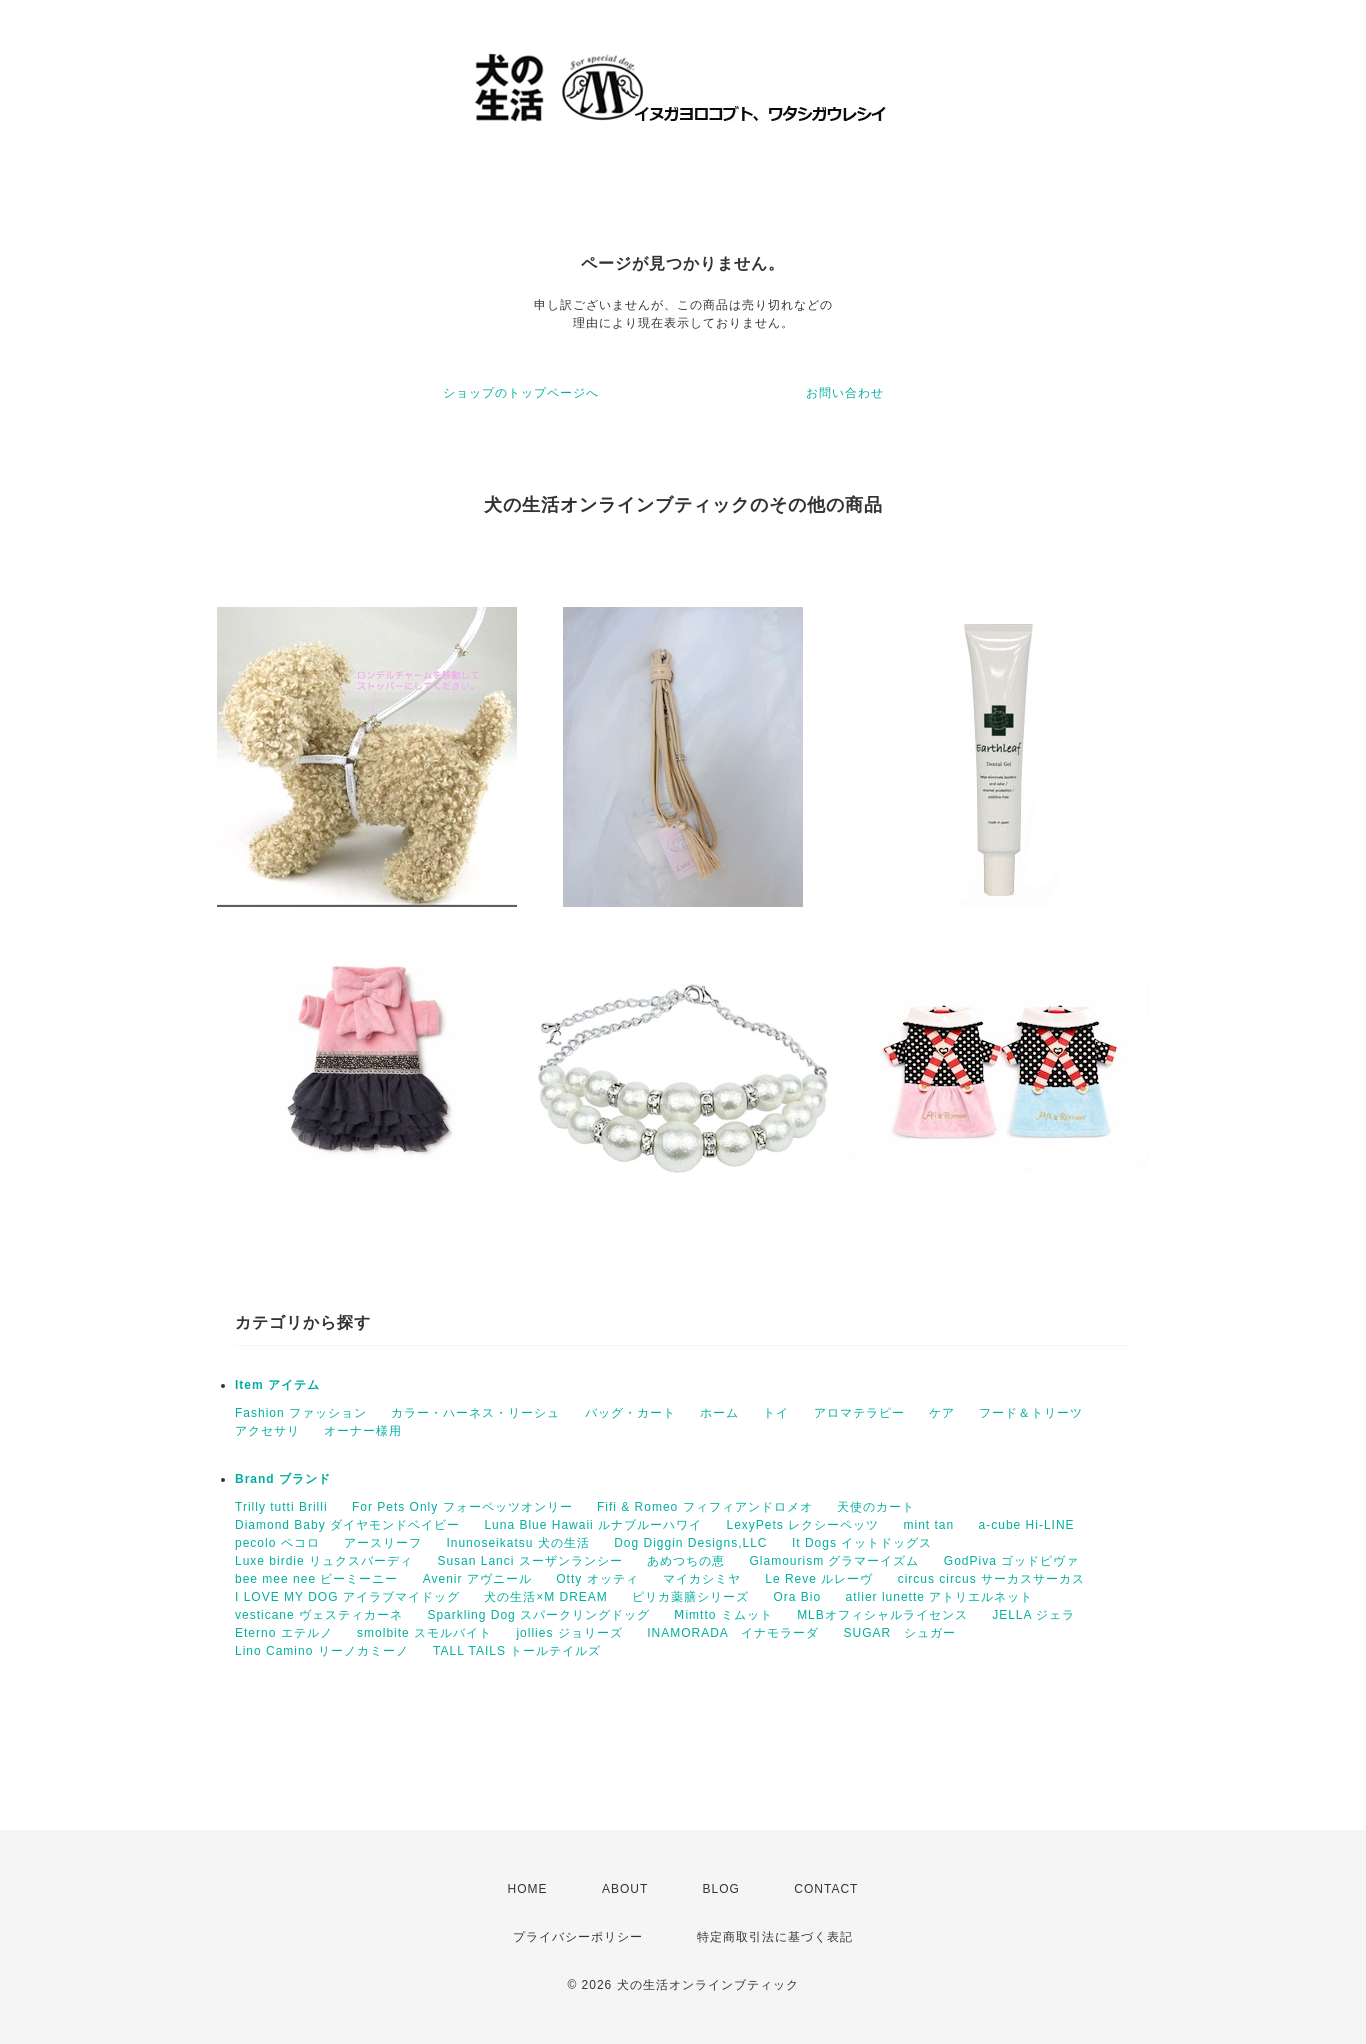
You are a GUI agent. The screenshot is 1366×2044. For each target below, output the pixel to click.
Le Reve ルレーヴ (819, 1579)
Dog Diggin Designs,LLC (690, 1543)
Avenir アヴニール (477, 1579)
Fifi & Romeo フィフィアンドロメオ (705, 1507)
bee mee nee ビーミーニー (316, 1579)
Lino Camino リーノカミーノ (322, 1651)
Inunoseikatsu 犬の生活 (517, 1543)
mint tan (929, 1525)
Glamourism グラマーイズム (834, 1561)
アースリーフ (383, 1543)
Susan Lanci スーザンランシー (529, 1561)
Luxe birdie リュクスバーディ (324, 1561)
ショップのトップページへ (521, 393)
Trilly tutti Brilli (281, 1507)
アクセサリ (267, 1431)
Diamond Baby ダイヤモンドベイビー (347, 1525)
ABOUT (625, 1889)
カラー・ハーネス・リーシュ (475, 1413)
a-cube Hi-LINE (1027, 1525)
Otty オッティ (597, 1579)
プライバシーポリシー (578, 1937)
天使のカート (876, 1507)
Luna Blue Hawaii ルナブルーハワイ (593, 1525)
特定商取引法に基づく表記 (775, 1937)
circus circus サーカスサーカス (991, 1579)
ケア (942, 1413)
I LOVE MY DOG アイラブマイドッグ (347, 1597)
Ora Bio (798, 1597)
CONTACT (826, 1889)
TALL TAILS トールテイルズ (517, 1651)
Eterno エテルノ (284, 1633)
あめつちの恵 (686, 1561)
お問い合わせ (845, 393)
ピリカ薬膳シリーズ (690, 1597)
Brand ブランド (283, 1479)
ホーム (719, 1413)
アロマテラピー (859, 1413)
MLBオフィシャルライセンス (882, 1615)
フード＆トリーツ (1031, 1413)
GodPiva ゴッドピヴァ (1011, 1561)
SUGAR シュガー (899, 1633)
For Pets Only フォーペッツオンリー (462, 1507)
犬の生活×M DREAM (546, 1597)
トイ (776, 1413)
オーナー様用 (363, 1431)
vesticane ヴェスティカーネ (319, 1615)
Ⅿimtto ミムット (723, 1615)
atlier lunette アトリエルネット (940, 1597)
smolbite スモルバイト (424, 1633)
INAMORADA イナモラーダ (733, 1633)
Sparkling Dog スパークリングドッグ (538, 1615)
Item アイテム (277, 1385)
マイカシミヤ (702, 1579)
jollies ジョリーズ (569, 1633)
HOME (528, 1889)
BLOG (721, 1889)
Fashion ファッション (301, 1413)
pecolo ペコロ (277, 1543)
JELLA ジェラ (1033, 1615)
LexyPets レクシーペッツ (802, 1525)
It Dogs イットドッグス (862, 1543)
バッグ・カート (630, 1413)
